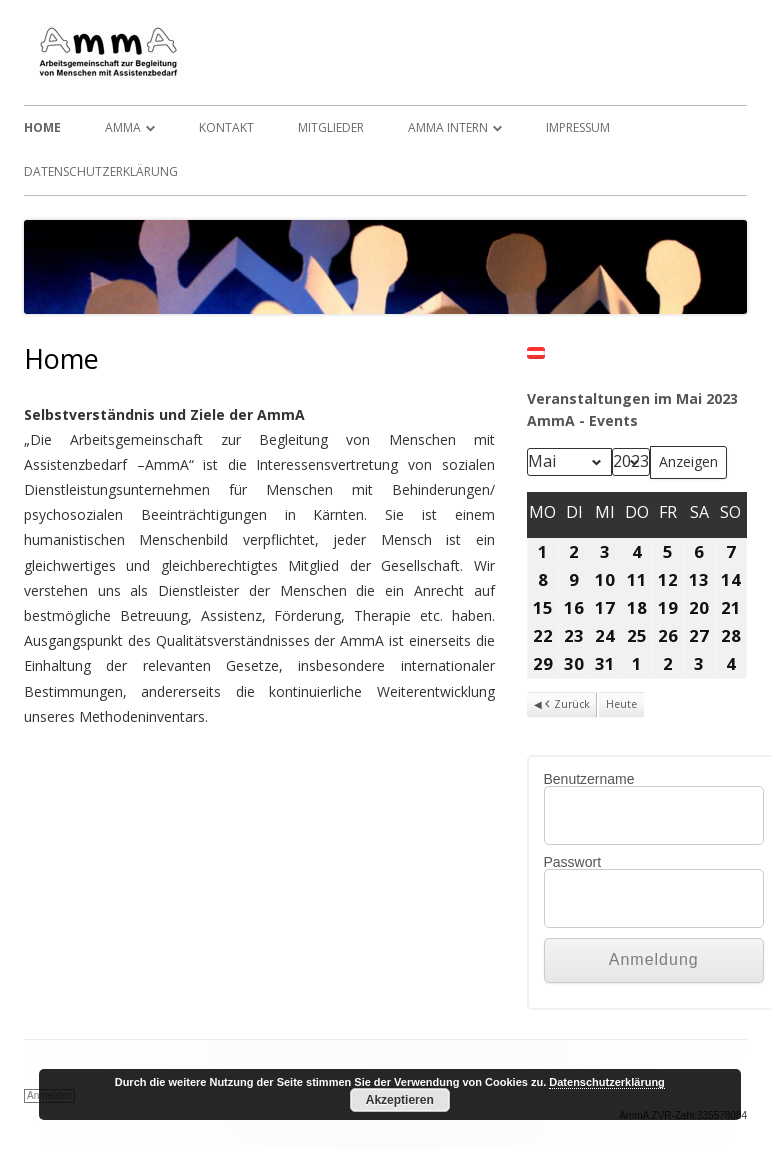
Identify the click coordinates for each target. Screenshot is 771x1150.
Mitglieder (331, 127)
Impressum (578, 127)
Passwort (573, 862)
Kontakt (226, 127)
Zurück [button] (566, 705)
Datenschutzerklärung (101, 171)
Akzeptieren (400, 1100)
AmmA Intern (448, 127)
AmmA (123, 127)
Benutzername (589, 779)
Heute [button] (621, 704)
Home (42, 127)
